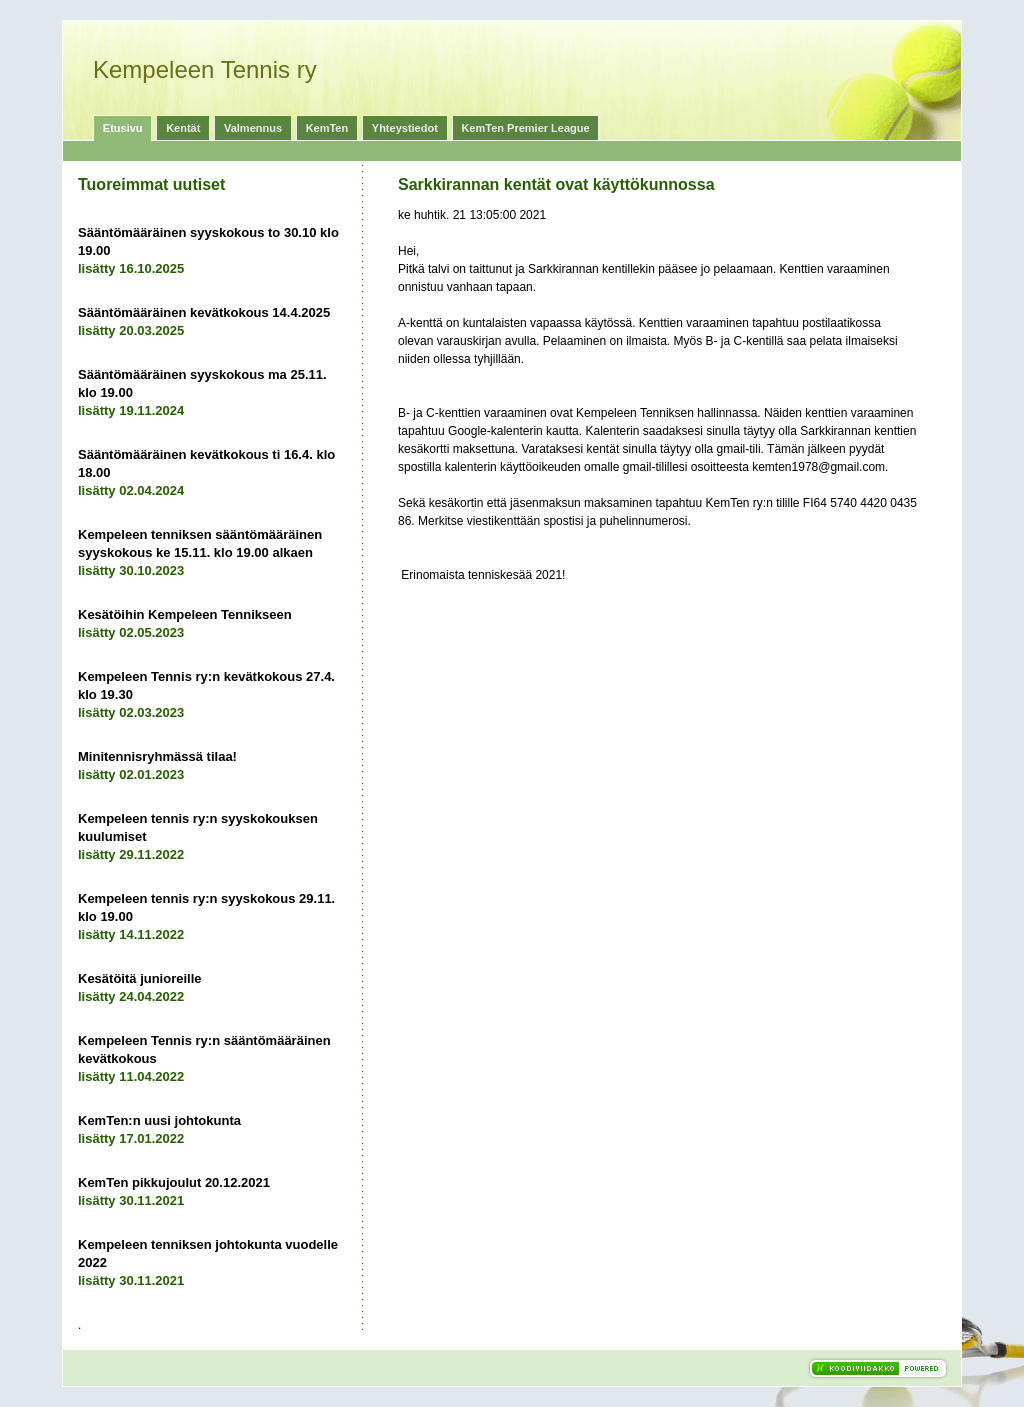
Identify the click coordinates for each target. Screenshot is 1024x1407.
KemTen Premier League (525, 128)
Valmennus (253, 128)
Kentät (183, 128)
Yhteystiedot (405, 128)
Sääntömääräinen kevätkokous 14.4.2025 (204, 312)
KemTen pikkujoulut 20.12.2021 (174, 1182)
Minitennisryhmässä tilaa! (157, 756)
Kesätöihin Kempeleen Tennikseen (185, 614)
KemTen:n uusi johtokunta (159, 1120)
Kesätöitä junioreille (140, 978)
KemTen (327, 128)
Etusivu (123, 128)
